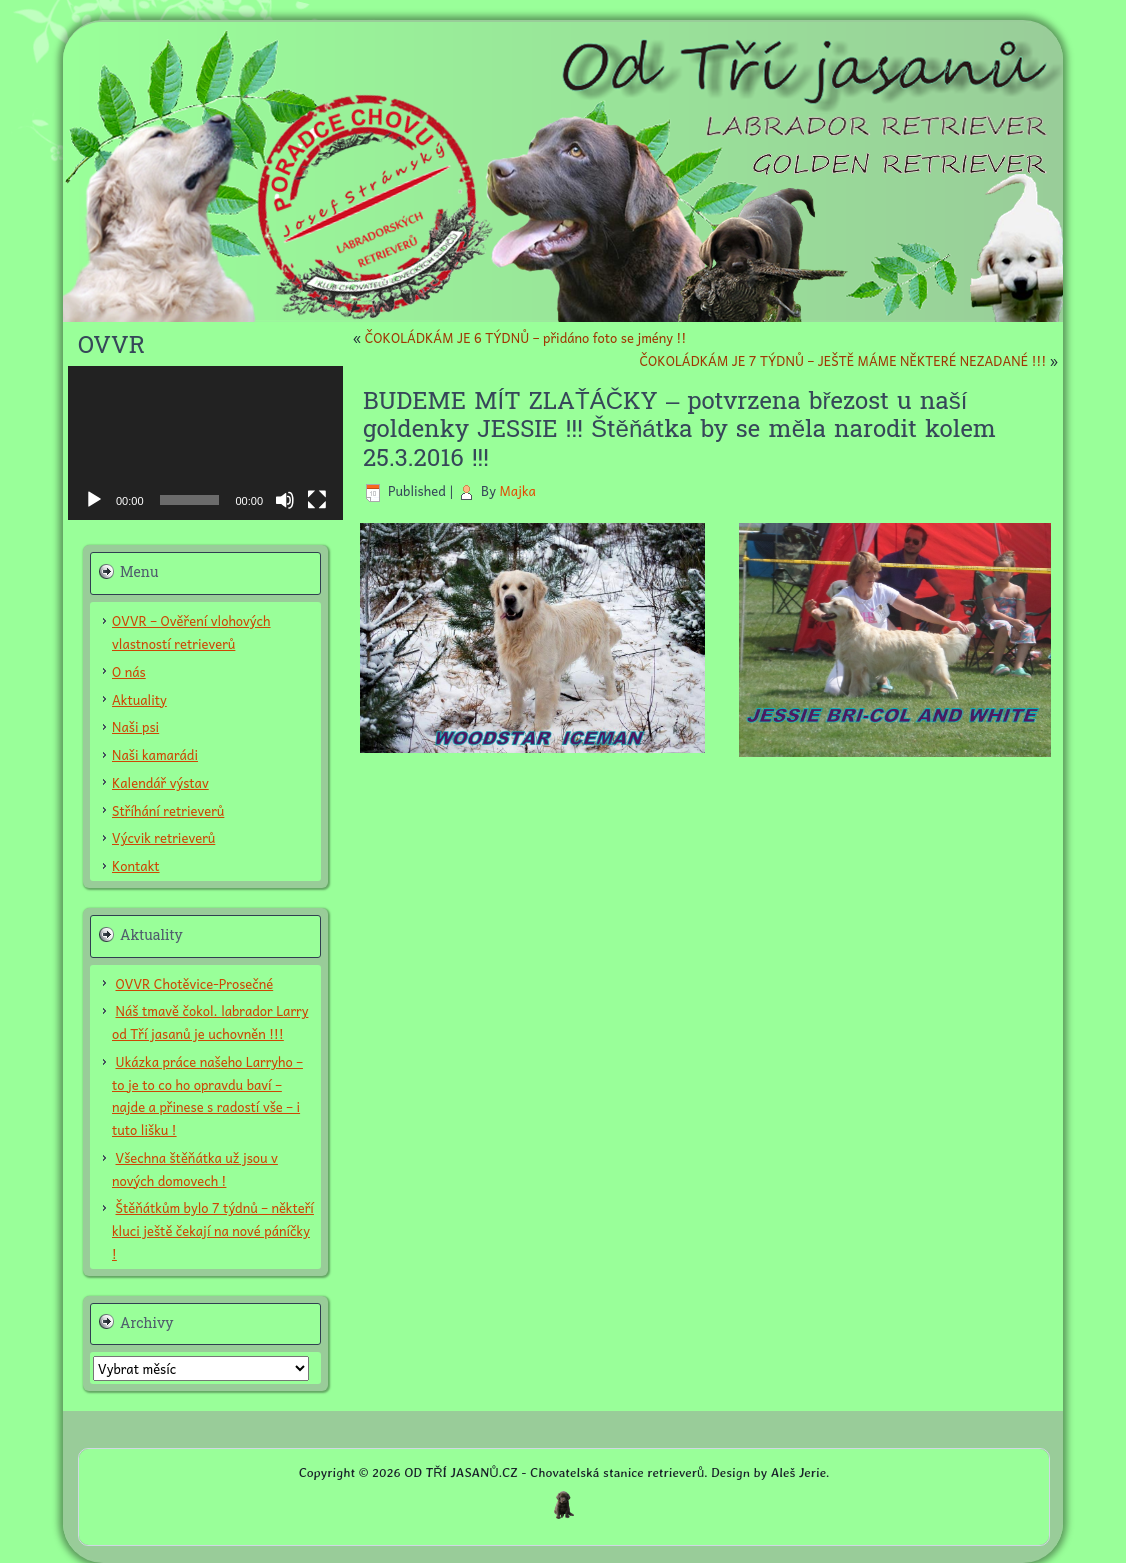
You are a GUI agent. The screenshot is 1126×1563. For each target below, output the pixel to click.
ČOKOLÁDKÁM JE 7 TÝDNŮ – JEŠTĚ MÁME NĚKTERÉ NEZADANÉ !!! (842, 360)
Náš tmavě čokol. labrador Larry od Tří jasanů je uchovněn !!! (210, 1022)
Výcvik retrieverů (163, 837)
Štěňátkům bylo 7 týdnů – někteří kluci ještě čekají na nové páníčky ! (213, 1230)
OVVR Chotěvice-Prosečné (195, 983)
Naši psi (135, 726)
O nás (129, 671)
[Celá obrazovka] (317, 500)
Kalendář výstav (160, 782)
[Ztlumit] (285, 500)
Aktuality (139, 699)
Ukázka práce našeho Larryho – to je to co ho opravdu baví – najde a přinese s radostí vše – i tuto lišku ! (207, 1095)
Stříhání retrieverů (168, 810)
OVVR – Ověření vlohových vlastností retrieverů (191, 632)
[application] (205, 443)
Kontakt (136, 865)
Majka (517, 490)
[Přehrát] (94, 500)
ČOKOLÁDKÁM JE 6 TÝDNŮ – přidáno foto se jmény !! (526, 337)
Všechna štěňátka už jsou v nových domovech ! (195, 1169)
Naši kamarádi (155, 754)
